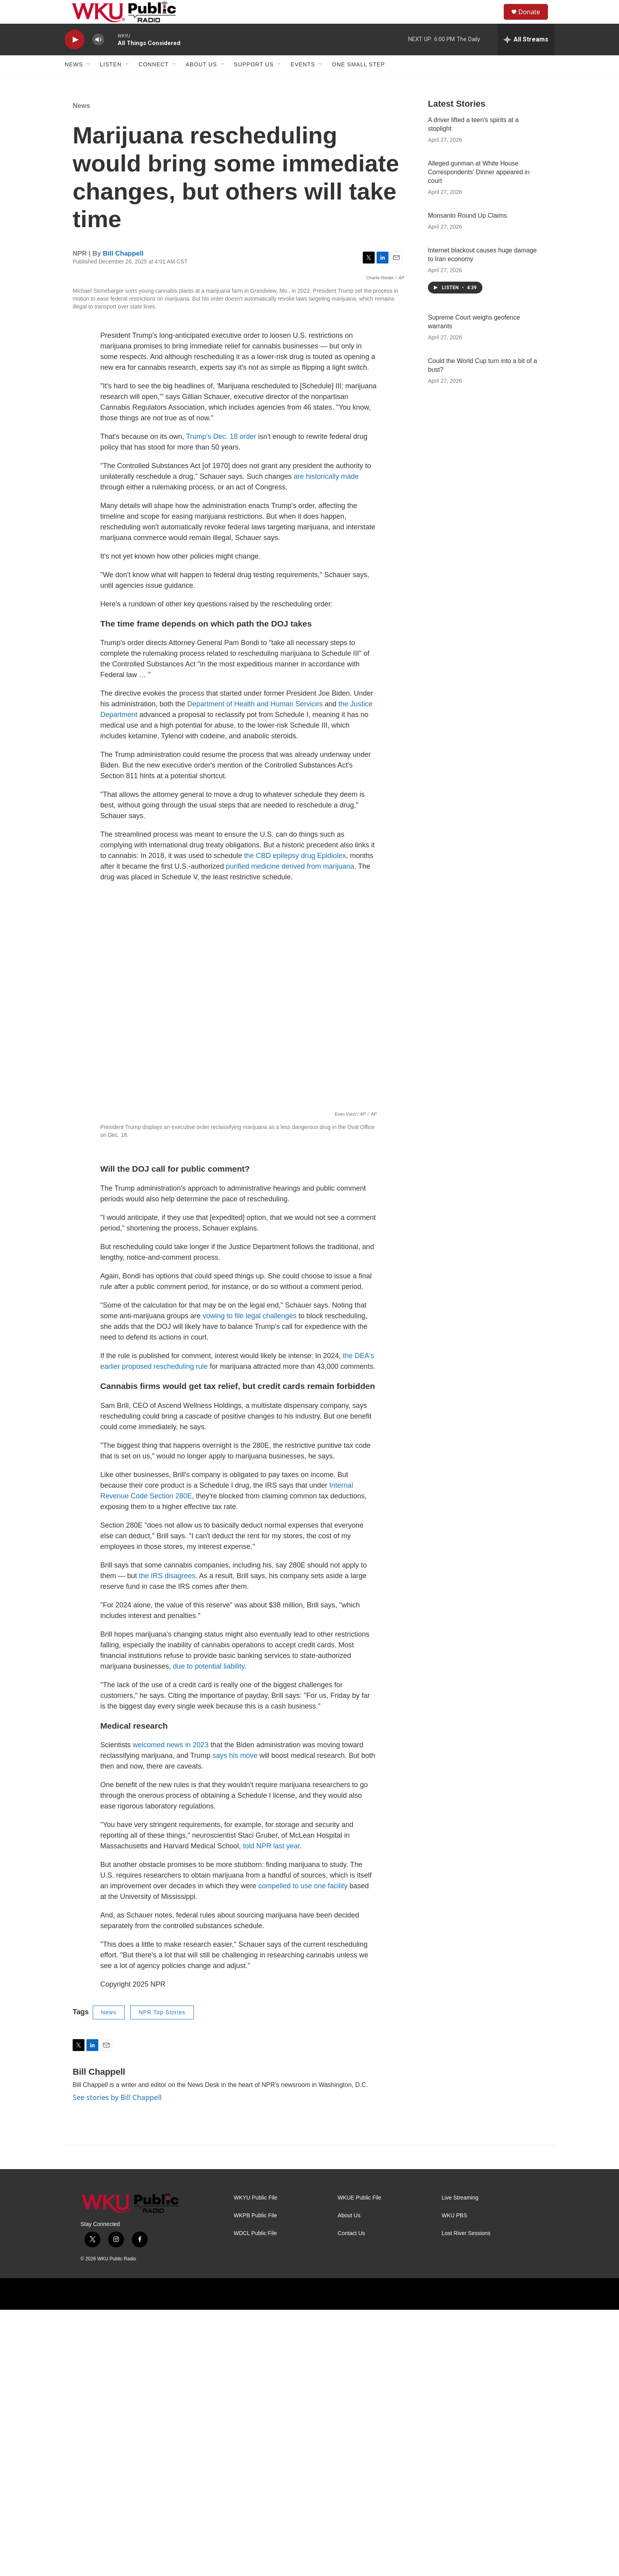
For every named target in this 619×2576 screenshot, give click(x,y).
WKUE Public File (359, 2464)
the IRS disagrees (166, 1842)
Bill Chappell (123, 271)
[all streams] (526, 57)
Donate (534, 21)
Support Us (254, 82)
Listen (111, 82)
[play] (74, 57)
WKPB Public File (255, 2482)
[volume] (98, 57)
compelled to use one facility (302, 2152)
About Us (201, 82)
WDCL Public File (255, 2500)
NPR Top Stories (162, 2279)
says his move (234, 2022)
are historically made (326, 743)
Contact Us (351, 2500)
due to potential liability (208, 1933)
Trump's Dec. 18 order (221, 703)
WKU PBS (454, 2482)
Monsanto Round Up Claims (467, 233)
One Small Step (358, 82)
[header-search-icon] (494, 20)
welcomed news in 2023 (170, 2011)
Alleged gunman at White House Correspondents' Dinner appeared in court (478, 190)
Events (303, 82)
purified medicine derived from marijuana (290, 1133)
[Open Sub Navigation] (89, 82)
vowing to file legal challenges (248, 1582)
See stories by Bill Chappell (117, 2364)
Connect (154, 82)
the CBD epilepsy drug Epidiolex (295, 1122)
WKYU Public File (255, 2464)
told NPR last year (271, 2113)
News (74, 82)
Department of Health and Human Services (254, 971)
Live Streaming (460, 2464)
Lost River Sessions (466, 2500)
